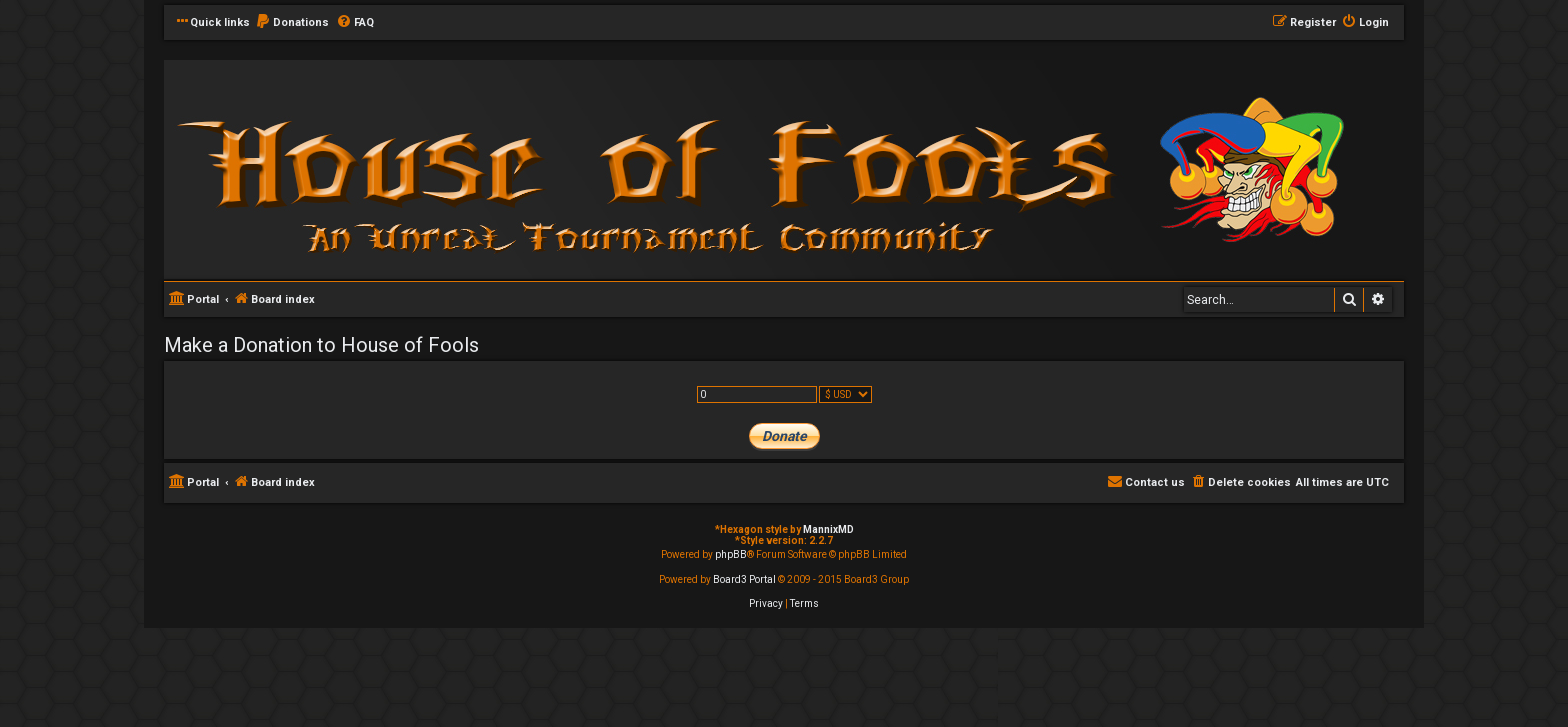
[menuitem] (292, 23)
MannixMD (828, 529)
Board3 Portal (744, 579)
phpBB (731, 554)
